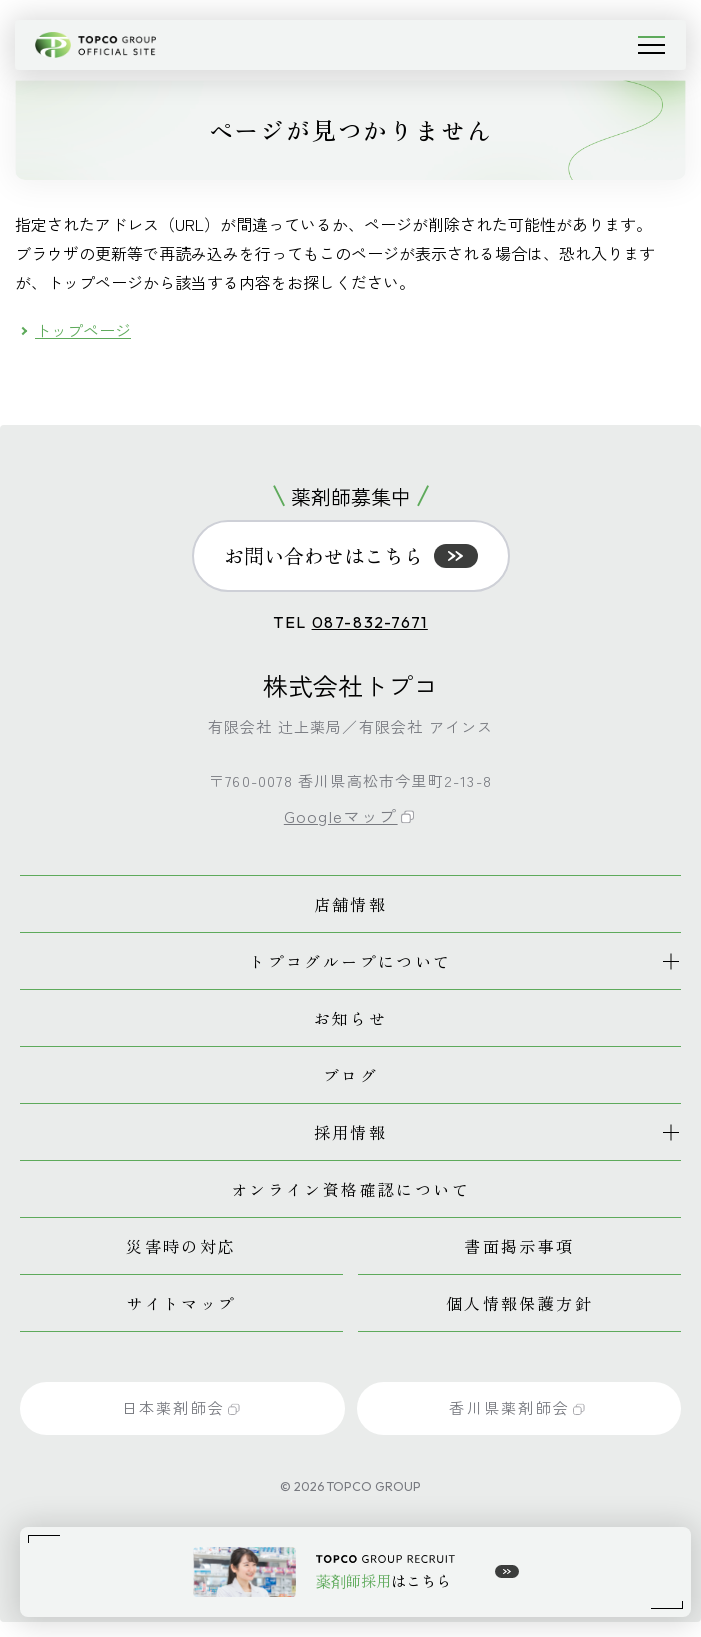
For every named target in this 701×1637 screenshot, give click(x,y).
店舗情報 (351, 904)
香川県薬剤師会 (517, 1407)
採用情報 (351, 1132)
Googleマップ (349, 815)
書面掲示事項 (519, 1246)
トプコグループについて (350, 961)
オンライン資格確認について (350, 1189)
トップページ (83, 330)
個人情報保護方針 (519, 1303)
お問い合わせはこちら (351, 555)
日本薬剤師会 (181, 1407)
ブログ (350, 1075)
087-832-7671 (370, 622)
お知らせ (351, 1018)
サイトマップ (181, 1303)
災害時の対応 (181, 1246)
